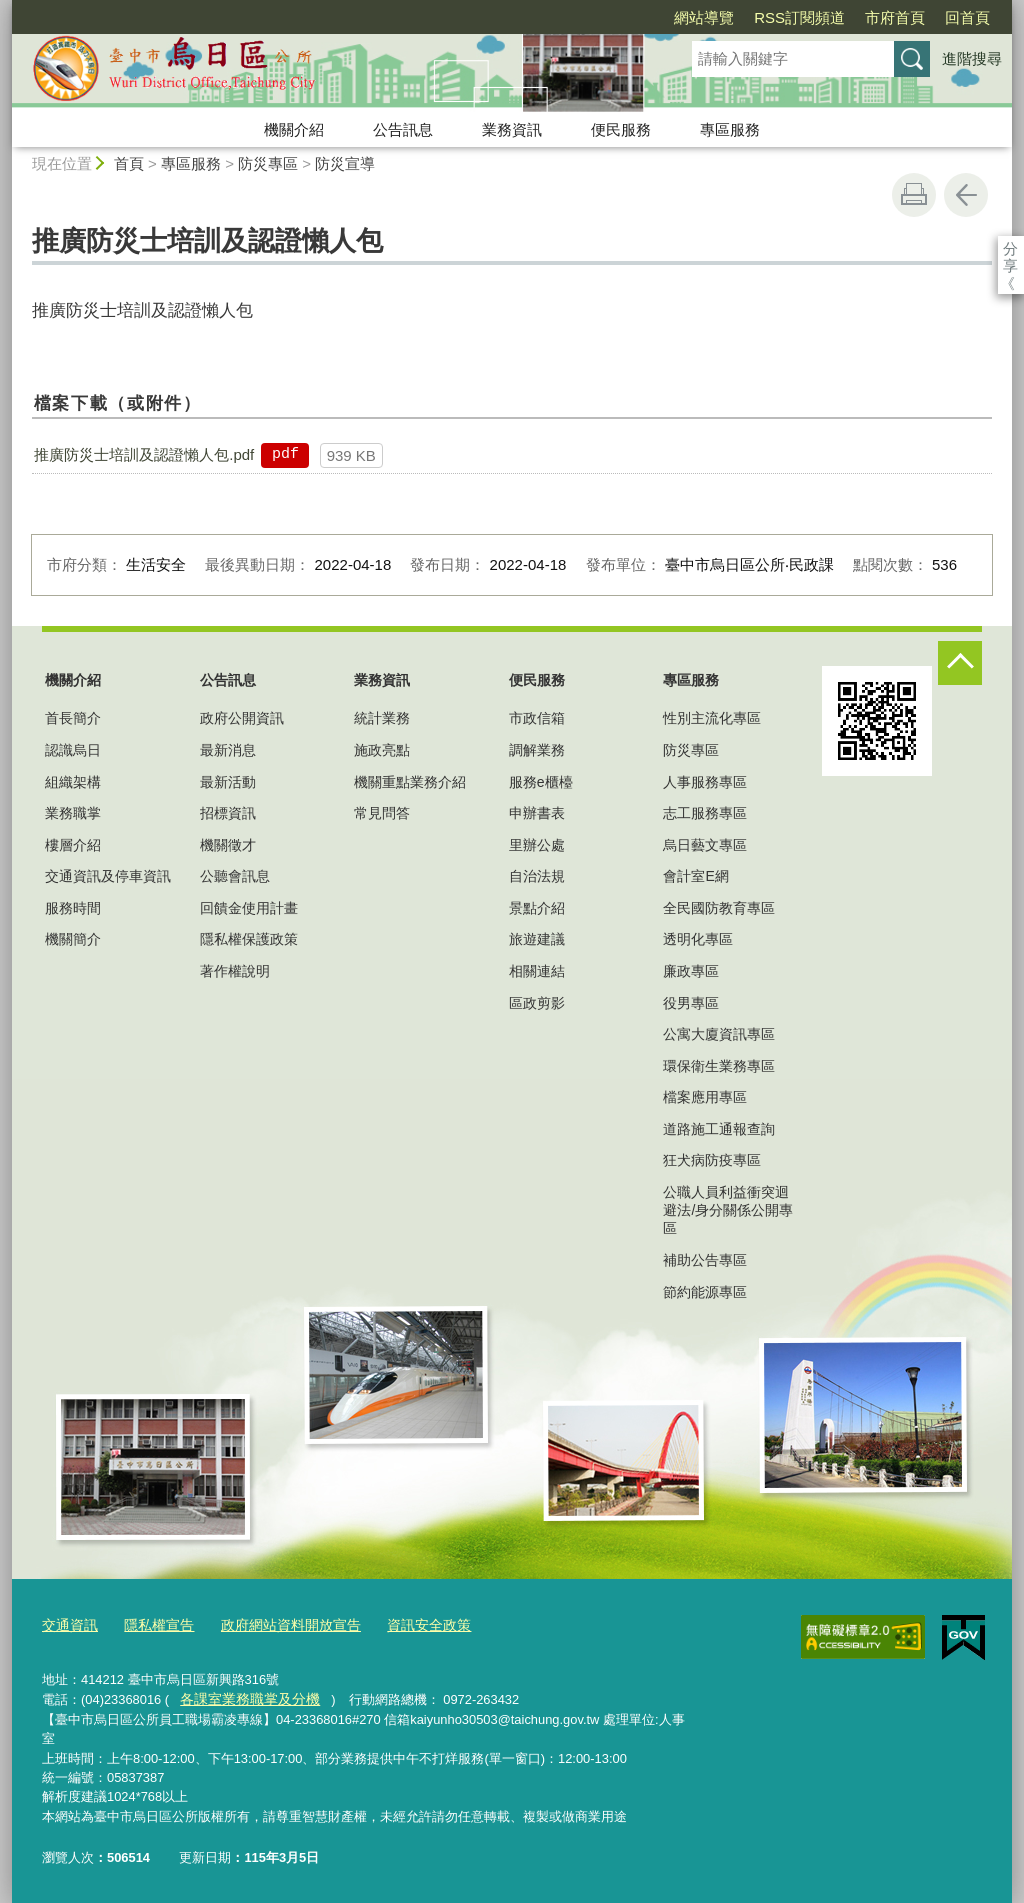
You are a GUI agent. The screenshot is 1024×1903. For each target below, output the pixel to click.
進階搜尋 (972, 58)
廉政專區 (691, 971)
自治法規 (537, 876)
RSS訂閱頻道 (684, 17)
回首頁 (852, 17)
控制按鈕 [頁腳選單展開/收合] (960, 663)
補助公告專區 (705, 1260)
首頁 (129, 163)
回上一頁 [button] (966, 195)
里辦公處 (537, 845)
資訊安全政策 (407, 1624)
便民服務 (621, 129)
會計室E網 (695, 876)
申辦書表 (537, 813)
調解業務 (537, 750)
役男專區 (691, 1003)
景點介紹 (537, 908)
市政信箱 (537, 718)
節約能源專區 (705, 1292)
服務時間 (73, 908)
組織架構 (73, 782)
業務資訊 (512, 129)
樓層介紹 (73, 845)
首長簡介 (73, 718)
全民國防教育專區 (719, 908)
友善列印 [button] (914, 195)
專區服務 (730, 129)
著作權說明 (235, 971)
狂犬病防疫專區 (712, 1160)
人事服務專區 (705, 782)
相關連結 (537, 971)
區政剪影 (537, 1003)
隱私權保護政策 (249, 939)
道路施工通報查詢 (719, 1129)
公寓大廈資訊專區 (719, 1034)
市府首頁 (780, 17)
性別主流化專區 (712, 718)
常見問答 (382, 813)
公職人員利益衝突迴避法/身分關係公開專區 (728, 1210)
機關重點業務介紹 (410, 782)
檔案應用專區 (705, 1097)
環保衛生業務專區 (719, 1066)
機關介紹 (294, 129)
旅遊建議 (537, 939)
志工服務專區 (705, 813)
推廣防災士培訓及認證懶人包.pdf (144, 454)
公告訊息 (403, 129)
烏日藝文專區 (705, 845)
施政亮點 (382, 750)
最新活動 (228, 782)
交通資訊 (68, 1624)
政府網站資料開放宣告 (277, 1624)
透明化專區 (698, 939)
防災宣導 (345, 163)
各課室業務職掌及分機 (244, 1696)
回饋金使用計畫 (249, 908)
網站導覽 (589, 17)
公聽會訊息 (235, 876)
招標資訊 (228, 813)
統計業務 (382, 718)
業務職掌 (73, 813)
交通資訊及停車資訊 (108, 876)
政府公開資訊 (242, 718)
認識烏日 (73, 750)
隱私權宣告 (152, 1624)
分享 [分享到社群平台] (1010, 248)
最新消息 (228, 750)
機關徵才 (228, 845)
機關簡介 (73, 939)
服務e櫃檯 (541, 782)
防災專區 (268, 163)
